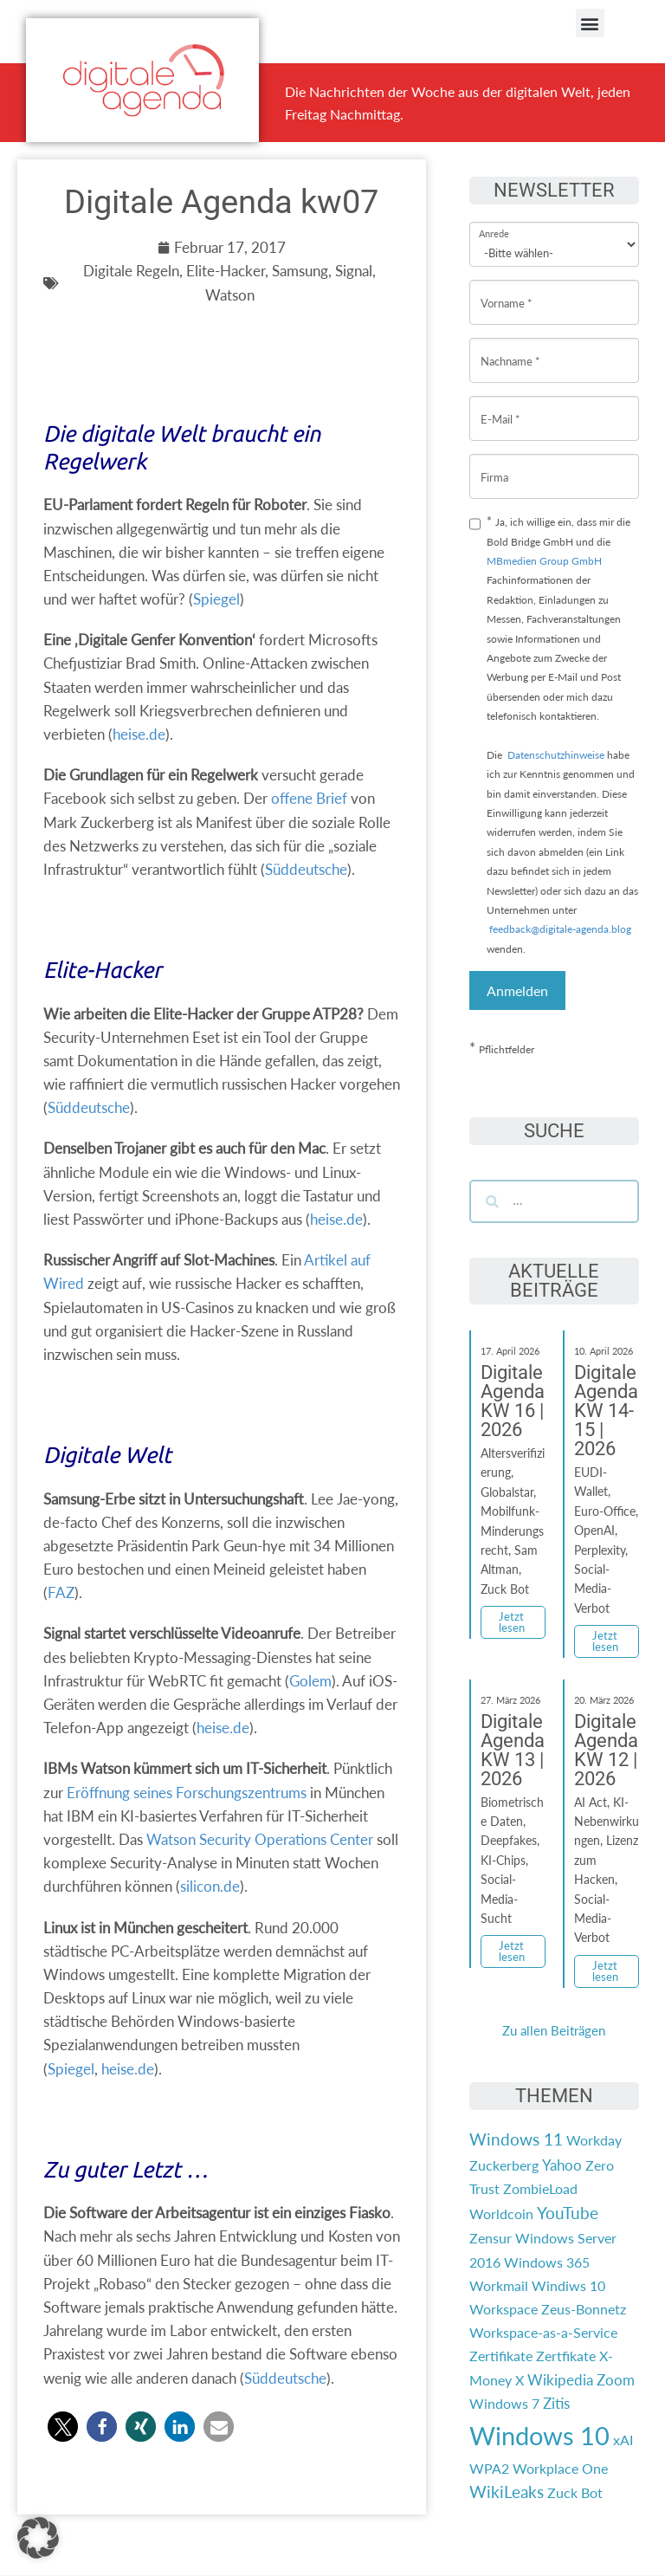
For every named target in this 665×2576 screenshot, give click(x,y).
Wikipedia (560, 2380)
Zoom (616, 2380)
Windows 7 (504, 2403)
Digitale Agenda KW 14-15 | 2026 (606, 1411)
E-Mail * (500, 405)
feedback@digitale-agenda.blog (559, 928)
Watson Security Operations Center (259, 1839)
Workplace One (560, 2468)
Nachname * (510, 347)
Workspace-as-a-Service (543, 2332)
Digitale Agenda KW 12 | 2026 (606, 1750)
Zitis (556, 2403)
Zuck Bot (575, 2492)
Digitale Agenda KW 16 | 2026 (513, 1401)
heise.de (139, 734)
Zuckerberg (504, 2165)
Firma (494, 463)
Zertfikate (566, 2355)
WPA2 (489, 2468)
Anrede (494, 222)
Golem (310, 1681)
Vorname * (507, 289)
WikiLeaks (506, 2492)
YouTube (567, 2213)
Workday (594, 2140)
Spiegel (216, 599)
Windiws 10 (568, 2285)
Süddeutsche (306, 869)
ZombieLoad (540, 2188)
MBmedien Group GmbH (544, 560)
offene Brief (309, 798)
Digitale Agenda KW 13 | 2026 (513, 1750)
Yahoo (562, 2165)
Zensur (490, 2238)
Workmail (498, 2285)
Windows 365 (547, 2262)
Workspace (503, 2309)
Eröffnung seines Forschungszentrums (187, 1792)
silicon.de (210, 1886)
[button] (590, 23)
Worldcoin (501, 2213)
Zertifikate (501, 2355)
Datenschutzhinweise (555, 754)
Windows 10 (539, 2435)
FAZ (61, 1592)
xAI (623, 2439)
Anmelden (517, 990)
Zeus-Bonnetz (583, 2309)
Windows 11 (516, 2139)
